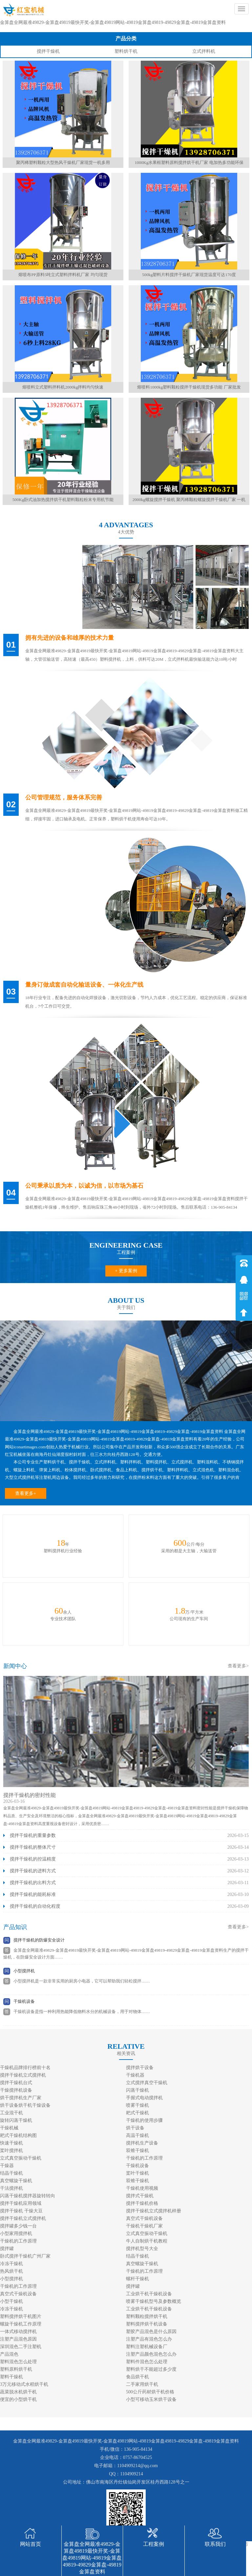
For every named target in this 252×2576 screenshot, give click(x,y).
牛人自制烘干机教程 (146, 2241)
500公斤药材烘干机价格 (150, 2391)
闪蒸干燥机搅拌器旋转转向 (27, 2195)
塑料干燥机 (11, 2376)
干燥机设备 (24, 2001)
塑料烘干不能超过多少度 (151, 2369)
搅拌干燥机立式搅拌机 (23, 2075)
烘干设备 (135, 2127)
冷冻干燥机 (11, 2263)
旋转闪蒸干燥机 (16, 2120)
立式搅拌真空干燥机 (146, 2082)
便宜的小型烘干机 (18, 2399)
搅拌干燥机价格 (142, 2203)
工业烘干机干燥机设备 (149, 2293)
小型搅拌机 (24, 1970)
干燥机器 (135, 2075)
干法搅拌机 (11, 2188)
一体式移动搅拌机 (18, 2331)
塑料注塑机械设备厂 (146, 2346)
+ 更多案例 (126, 1270)
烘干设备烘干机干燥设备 (25, 2105)
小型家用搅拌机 (16, 2233)
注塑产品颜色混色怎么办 (151, 2354)
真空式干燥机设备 (144, 2218)
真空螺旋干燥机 (16, 2180)
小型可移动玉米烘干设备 (151, 2399)
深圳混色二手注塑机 (20, 2346)
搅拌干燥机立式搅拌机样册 (153, 2210)
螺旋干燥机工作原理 (20, 2324)
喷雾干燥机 (137, 2105)
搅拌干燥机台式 (16, 2082)
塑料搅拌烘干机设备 (146, 2324)
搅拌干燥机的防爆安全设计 (39, 1940)
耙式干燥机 (137, 2112)
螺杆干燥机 (137, 2278)
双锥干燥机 (137, 2150)
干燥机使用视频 (142, 2188)
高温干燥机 (137, 2135)
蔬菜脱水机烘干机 (18, 2391)
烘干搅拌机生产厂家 (20, 2097)
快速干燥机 (11, 2143)
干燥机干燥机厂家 (144, 2226)
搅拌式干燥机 (140, 2195)
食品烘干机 (137, 2376)
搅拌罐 (7, 2248)
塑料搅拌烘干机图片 (20, 2316)
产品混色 (9, 2354)
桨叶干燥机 (137, 2173)
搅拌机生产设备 (142, 2143)
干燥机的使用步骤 (144, 2120)
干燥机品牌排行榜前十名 (25, 2067)
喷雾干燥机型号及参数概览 (153, 2301)
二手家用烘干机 (142, 2384)
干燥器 (7, 2165)
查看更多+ (25, 1493)
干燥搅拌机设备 (16, 2090)
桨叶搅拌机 (11, 2150)
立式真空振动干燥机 (20, 2158)
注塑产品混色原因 (18, 2339)
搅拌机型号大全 (142, 2248)
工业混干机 (11, 2112)
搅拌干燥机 (48, 51)
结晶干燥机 (11, 2173)
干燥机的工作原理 (144, 2158)
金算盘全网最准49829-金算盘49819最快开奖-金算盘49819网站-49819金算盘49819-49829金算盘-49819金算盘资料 (113, 22)
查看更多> (238, 1665)
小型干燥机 (11, 2301)
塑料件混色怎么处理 (146, 2361)
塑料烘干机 (126, 51)
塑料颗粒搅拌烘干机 (146, 2316)
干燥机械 (9, 2127)
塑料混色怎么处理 (18, 2361)
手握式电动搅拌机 (144, 2097)
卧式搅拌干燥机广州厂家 (25, 2256)
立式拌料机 (203, 51)
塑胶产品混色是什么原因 (151, 2331)
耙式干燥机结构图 (18, 2135)
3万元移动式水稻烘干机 (24, 2384)
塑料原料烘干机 (16, 2369)
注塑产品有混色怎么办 (149, 2339)
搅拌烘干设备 (140, 2067)
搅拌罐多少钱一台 (18, 2226)
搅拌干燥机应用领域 (20, 2203)
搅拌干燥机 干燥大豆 (21, 2210)
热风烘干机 (11, 2271)
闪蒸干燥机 (137, 2090)
